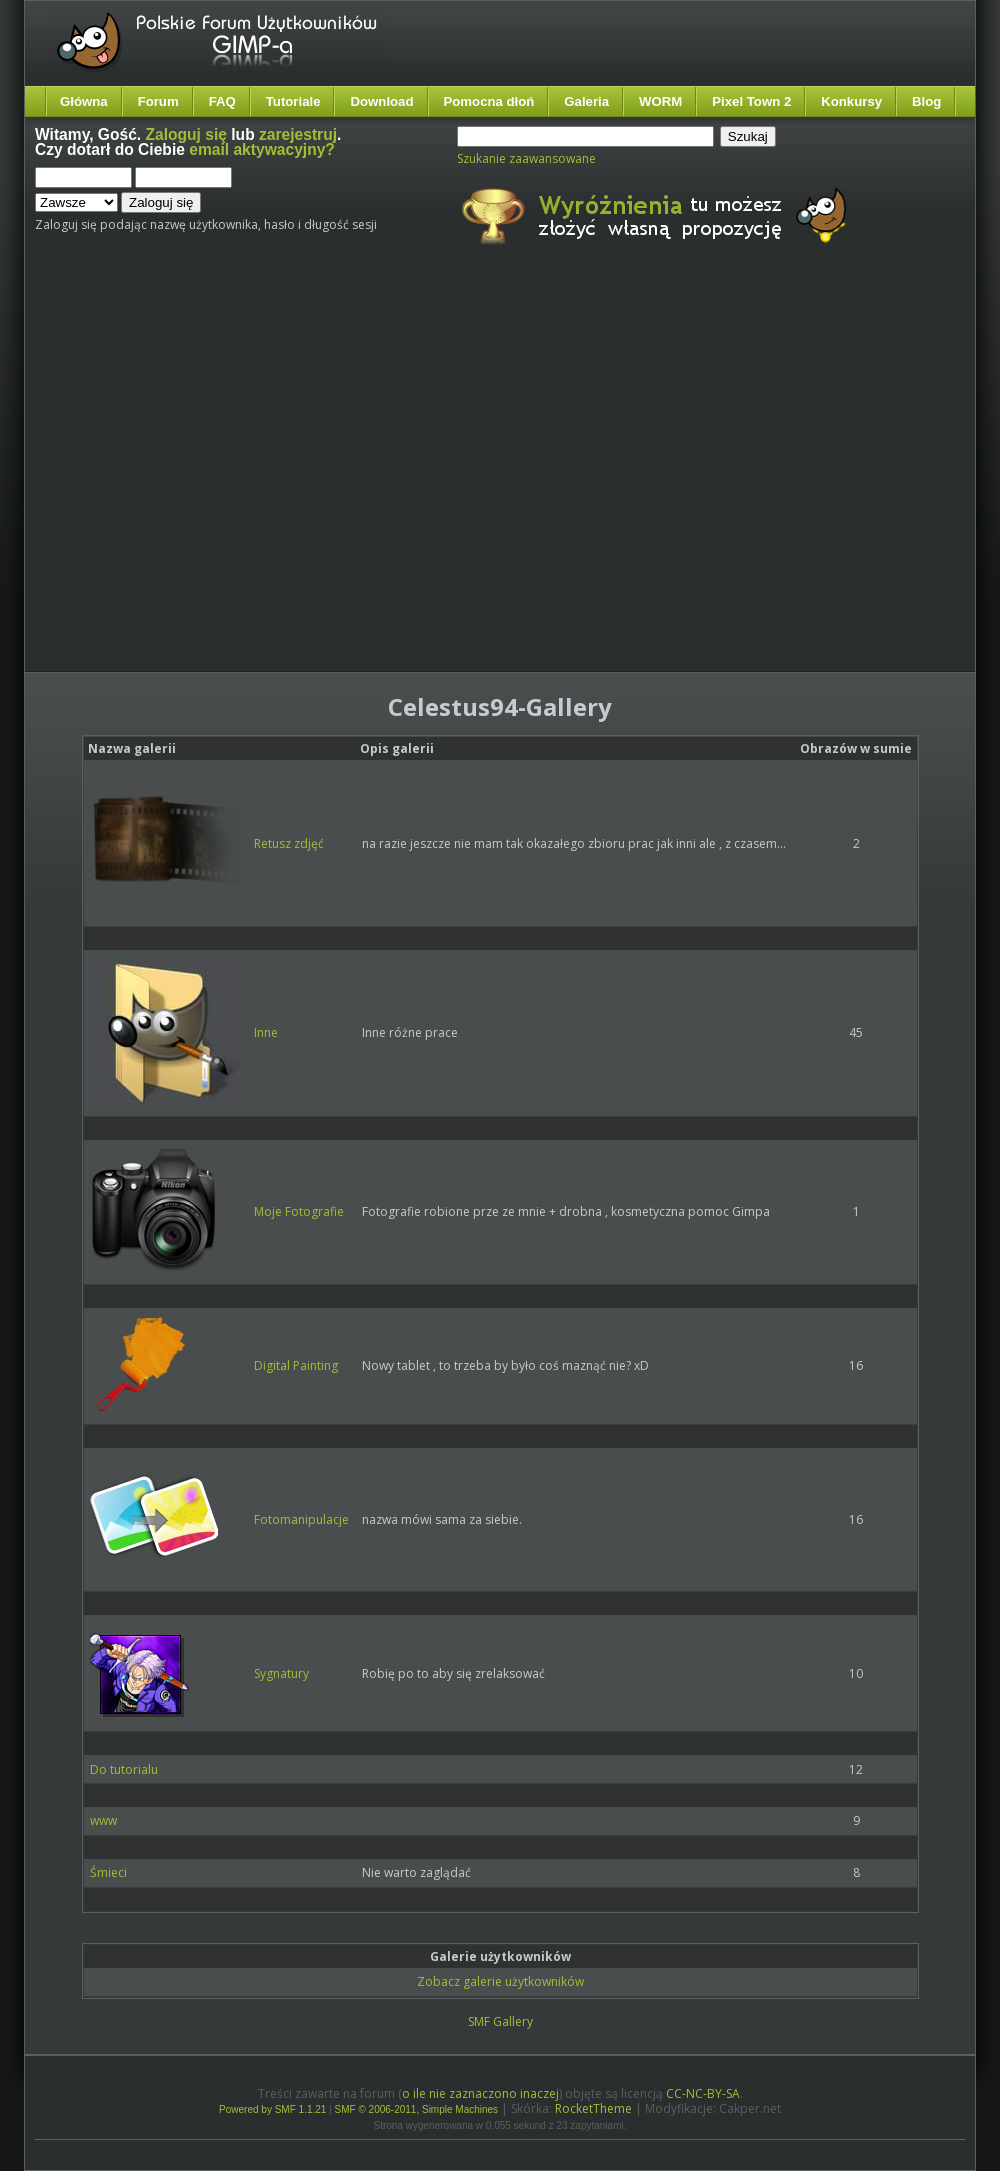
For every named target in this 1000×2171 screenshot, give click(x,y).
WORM (660, 101)
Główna (84, 101)
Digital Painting (296, 1365)
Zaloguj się (186, 134)
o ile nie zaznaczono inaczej (480, 2093)
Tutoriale (293, 101)
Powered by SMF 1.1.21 (272, 2109)
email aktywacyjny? (262, 149)
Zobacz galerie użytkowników (500, 1981)
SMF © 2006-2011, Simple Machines (417, 2109)
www (103, 1820)
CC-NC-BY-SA (703, 2093)
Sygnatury (281, 1673)
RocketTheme (593, 2108)
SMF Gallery (500, 2021)
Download (381, 101)
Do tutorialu (124, 1769)
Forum (158, 101)
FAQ (222, 101)
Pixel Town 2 (751, 101)
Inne (266, 1032)
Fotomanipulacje (301, 1519)
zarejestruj (298, 134)
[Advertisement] (187, 475)
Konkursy (851, 101)
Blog (926, 101)
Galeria (586, 101)
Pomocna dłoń (489, 101)
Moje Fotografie (299, 1211)
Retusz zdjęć (289, 843)
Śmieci (108, 1872)
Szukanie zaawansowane (526, 158)
